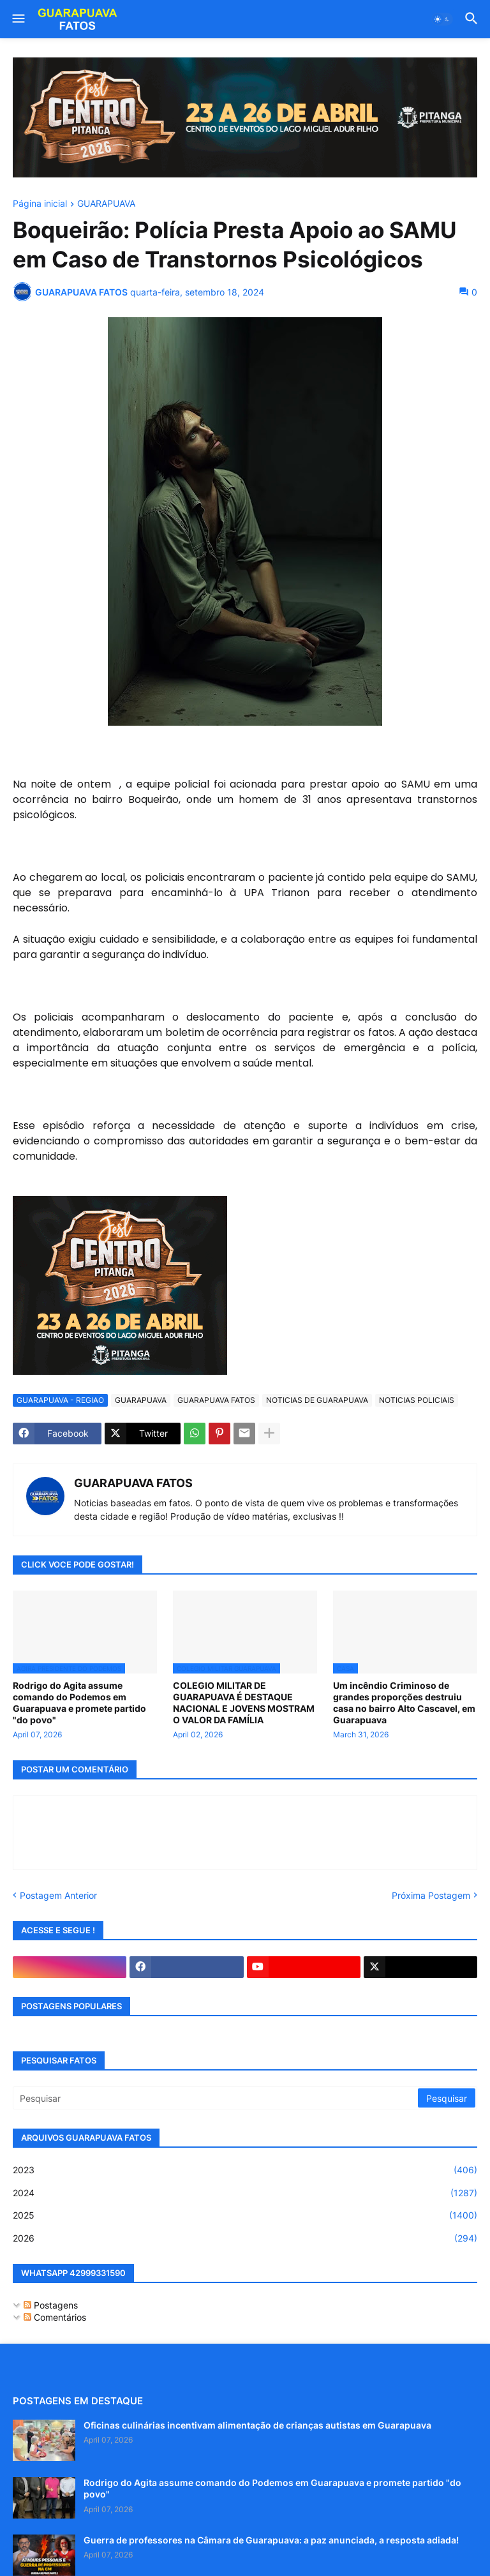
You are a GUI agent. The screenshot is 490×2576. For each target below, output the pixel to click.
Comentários (55, 2317)
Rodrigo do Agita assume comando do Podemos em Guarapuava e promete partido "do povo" (79, 1703)
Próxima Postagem (431, 1895)
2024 (245, 2193)
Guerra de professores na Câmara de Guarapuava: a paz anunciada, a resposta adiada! (271, 2540)
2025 (245, 2215)
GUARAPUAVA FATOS (216, 1400)
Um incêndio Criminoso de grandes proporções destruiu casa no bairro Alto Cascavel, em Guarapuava (404, 1703)
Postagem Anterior (58, 1895)
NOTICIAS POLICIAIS (416, 1400)
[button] (17, 19)
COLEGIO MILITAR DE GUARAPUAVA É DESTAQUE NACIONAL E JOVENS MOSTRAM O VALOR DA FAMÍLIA (244, 1703)
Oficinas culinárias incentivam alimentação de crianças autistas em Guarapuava (257, 2425)
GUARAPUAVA (106, 204)
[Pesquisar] (216, 2098)
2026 (245, 2238)
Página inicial (40, 204)
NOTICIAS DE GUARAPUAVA (317, 1400)
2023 (245, 2170)
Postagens (51, 2305)
